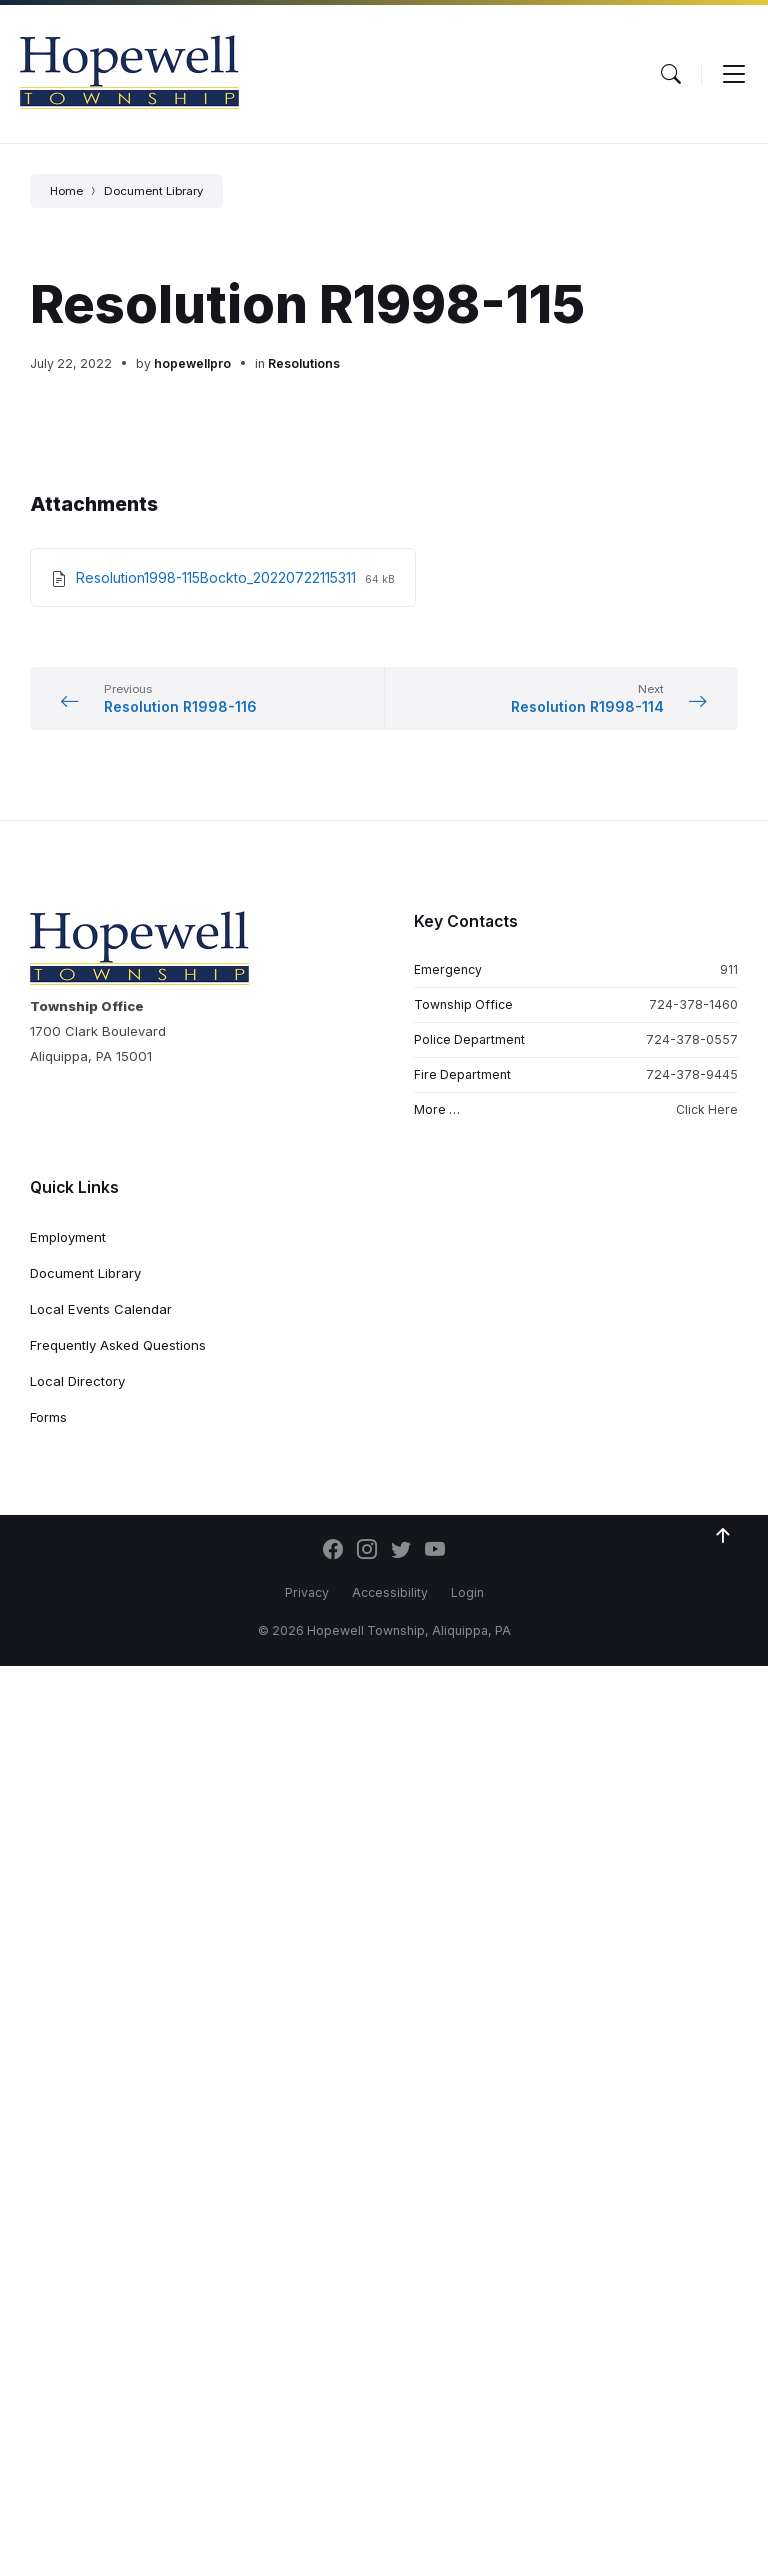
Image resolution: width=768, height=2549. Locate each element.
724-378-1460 (693, 1004)
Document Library (153, 191)
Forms (48, 1417)
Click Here (707, 1109)
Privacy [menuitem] (307, 1592)
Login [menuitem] (467, 1592)
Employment (68, 1237)
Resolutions (304, 363)
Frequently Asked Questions (118, 1345)
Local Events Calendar (101, 1309)
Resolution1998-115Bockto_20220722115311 (218, 577)
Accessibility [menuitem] (390, 1592)
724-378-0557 (692, 1039)
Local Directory (77, 1381)
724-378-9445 (692, 1074)
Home (66, 191)
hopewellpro (192, 363)
